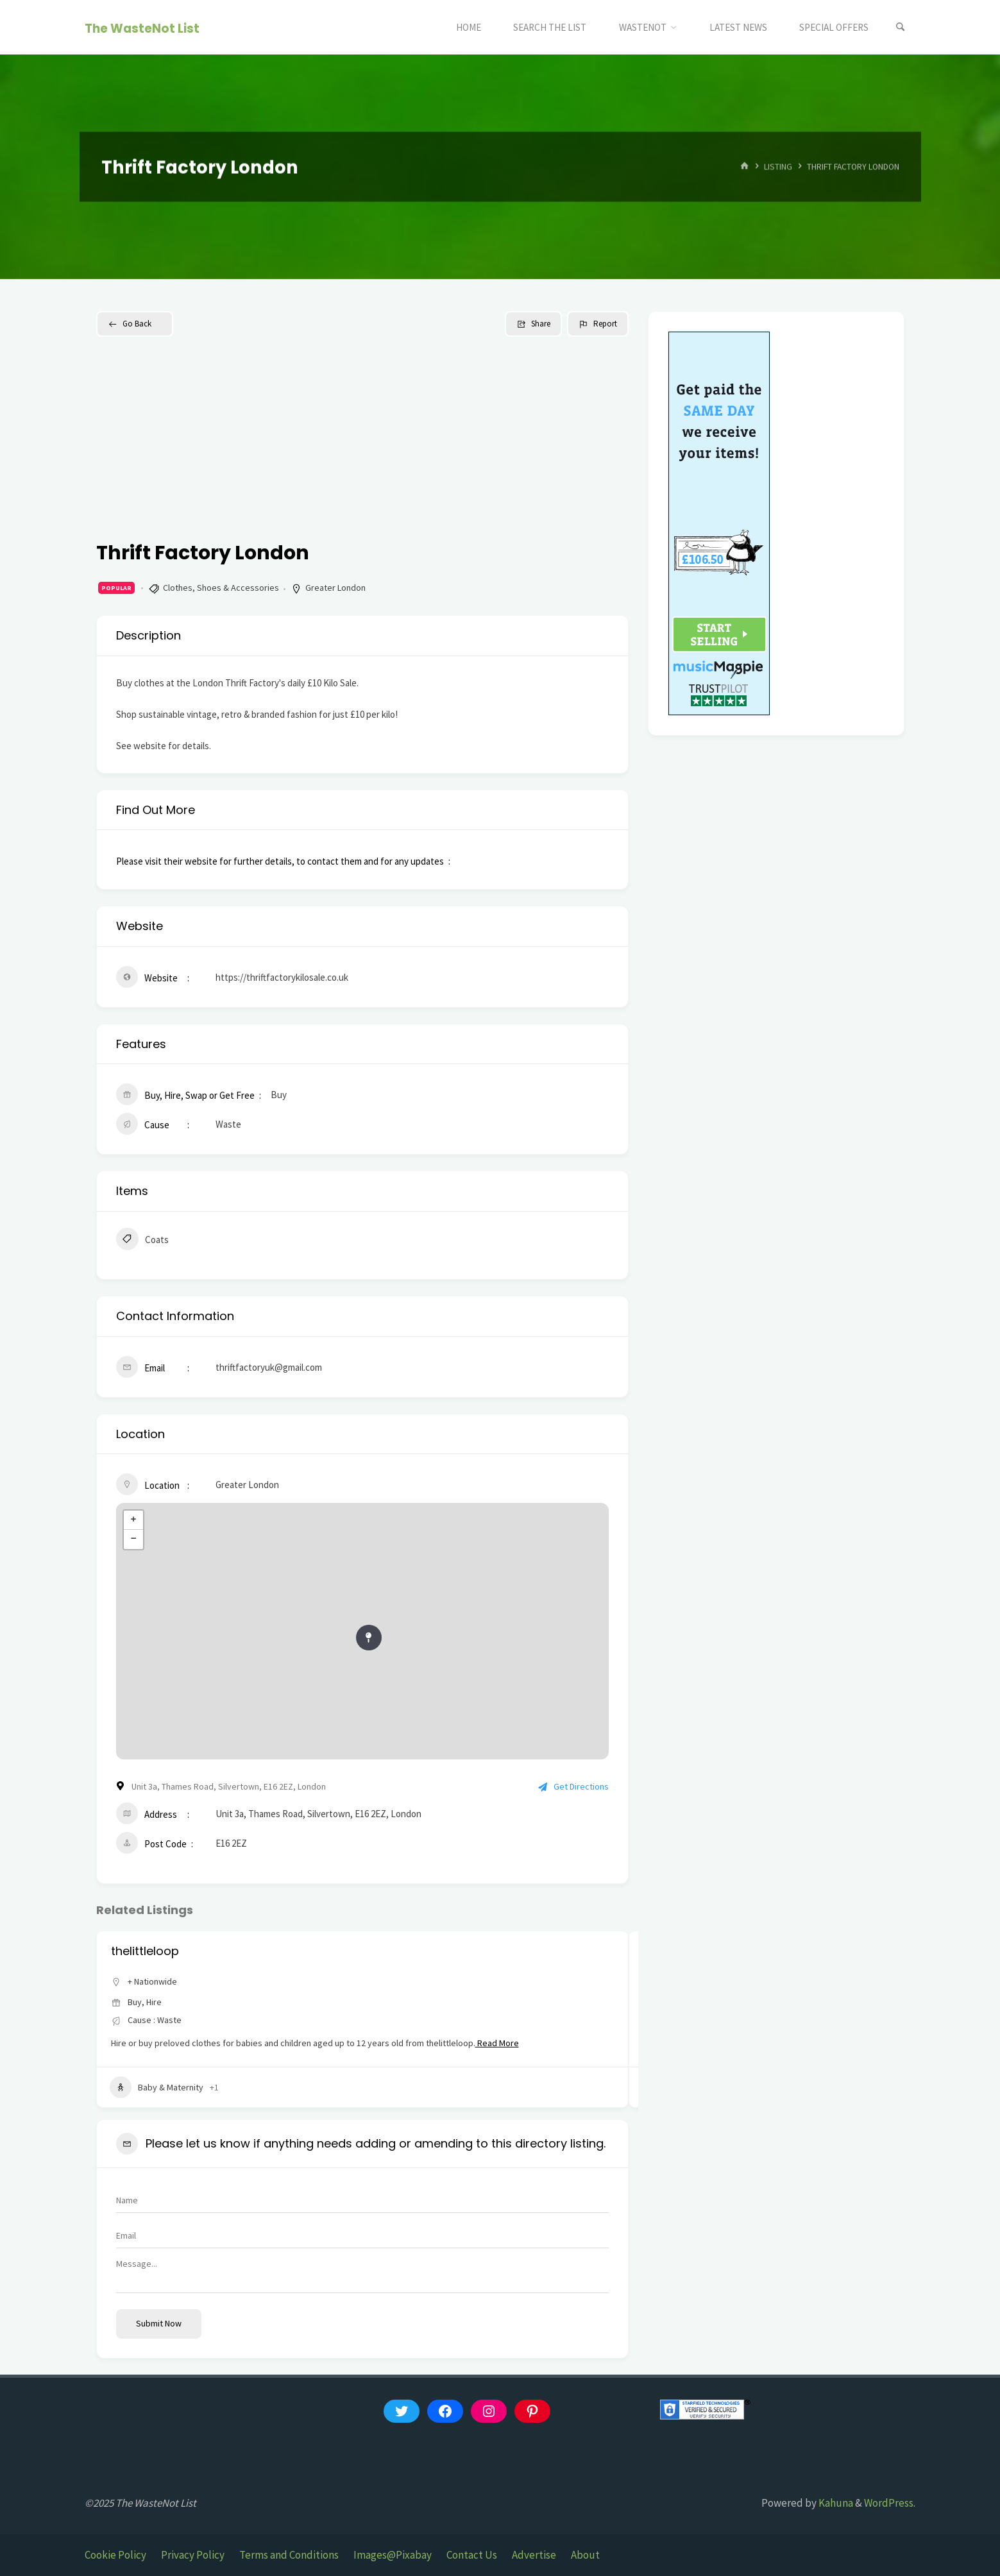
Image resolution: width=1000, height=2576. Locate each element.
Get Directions (573, 1786)
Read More (497, 2043)
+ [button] (133, 1520)
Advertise (534, 2555)
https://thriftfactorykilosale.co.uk (282, 977)
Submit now (159, 2323)
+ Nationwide (152, 1981)
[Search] (900, 27)
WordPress (888, 2503)
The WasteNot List (142, 28)
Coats (142, 1240)
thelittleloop (145, 1951)
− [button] (133, 1539)
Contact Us (471, 2555)
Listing (778, 166)
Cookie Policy (115, 2555)
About (585, 2555)
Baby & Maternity (156, 2087)
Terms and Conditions (289, 2555)
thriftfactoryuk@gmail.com (269, 1367)
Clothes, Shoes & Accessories (221, 587)
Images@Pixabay (392, 2555)
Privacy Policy (193, 2555)
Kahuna (835, 2503)
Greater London (335, 587)
